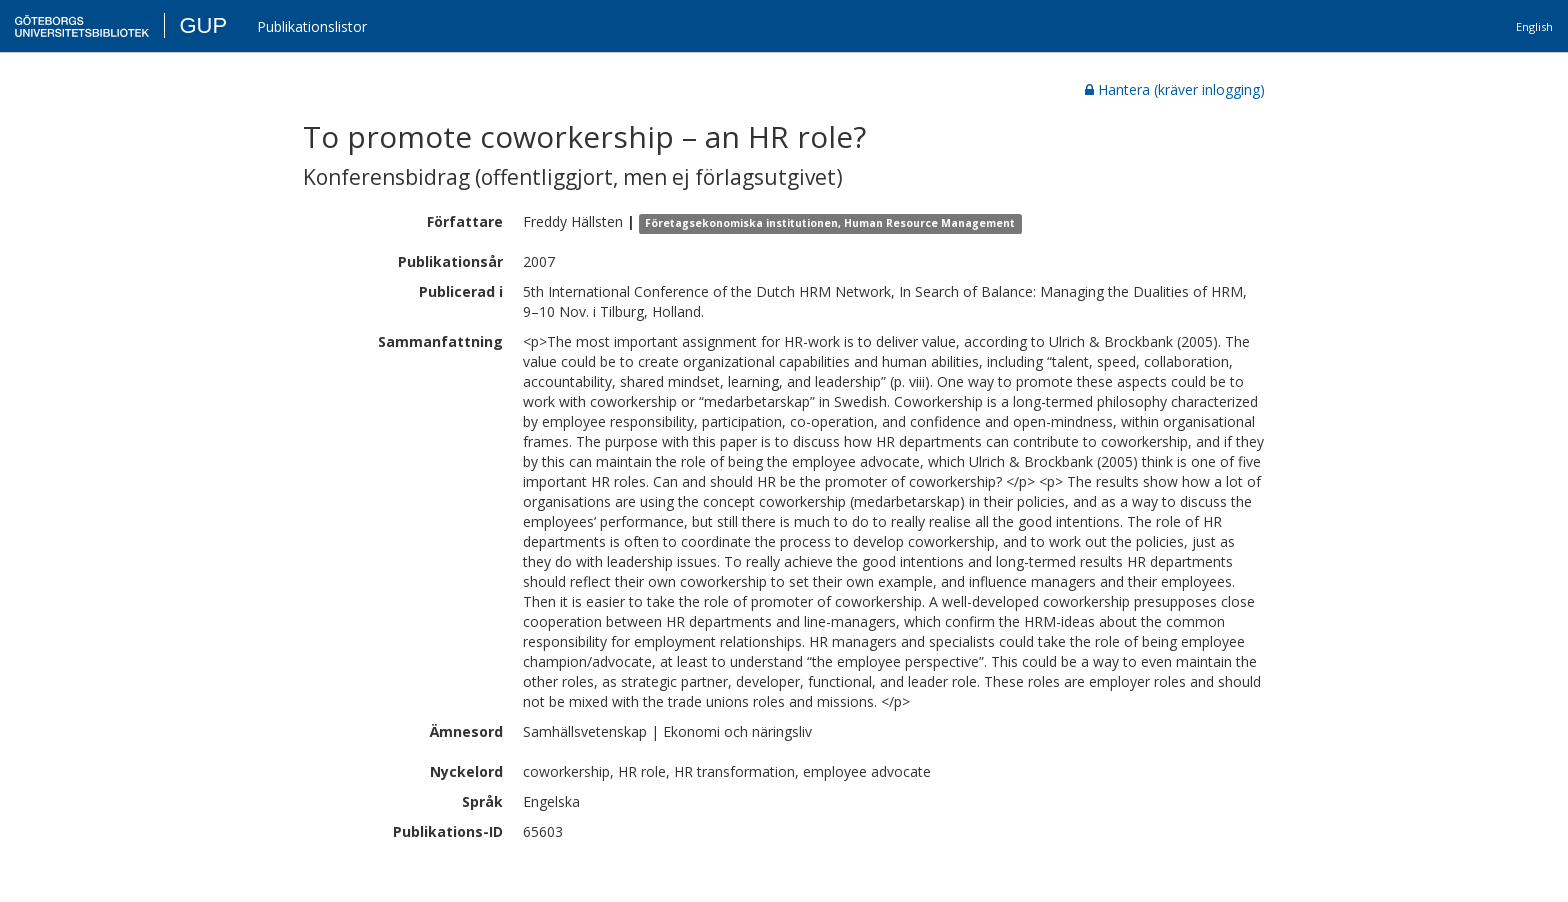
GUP (203, 25)
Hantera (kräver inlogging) (1175, 89)
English (1534, 26)
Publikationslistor (312, 26)
